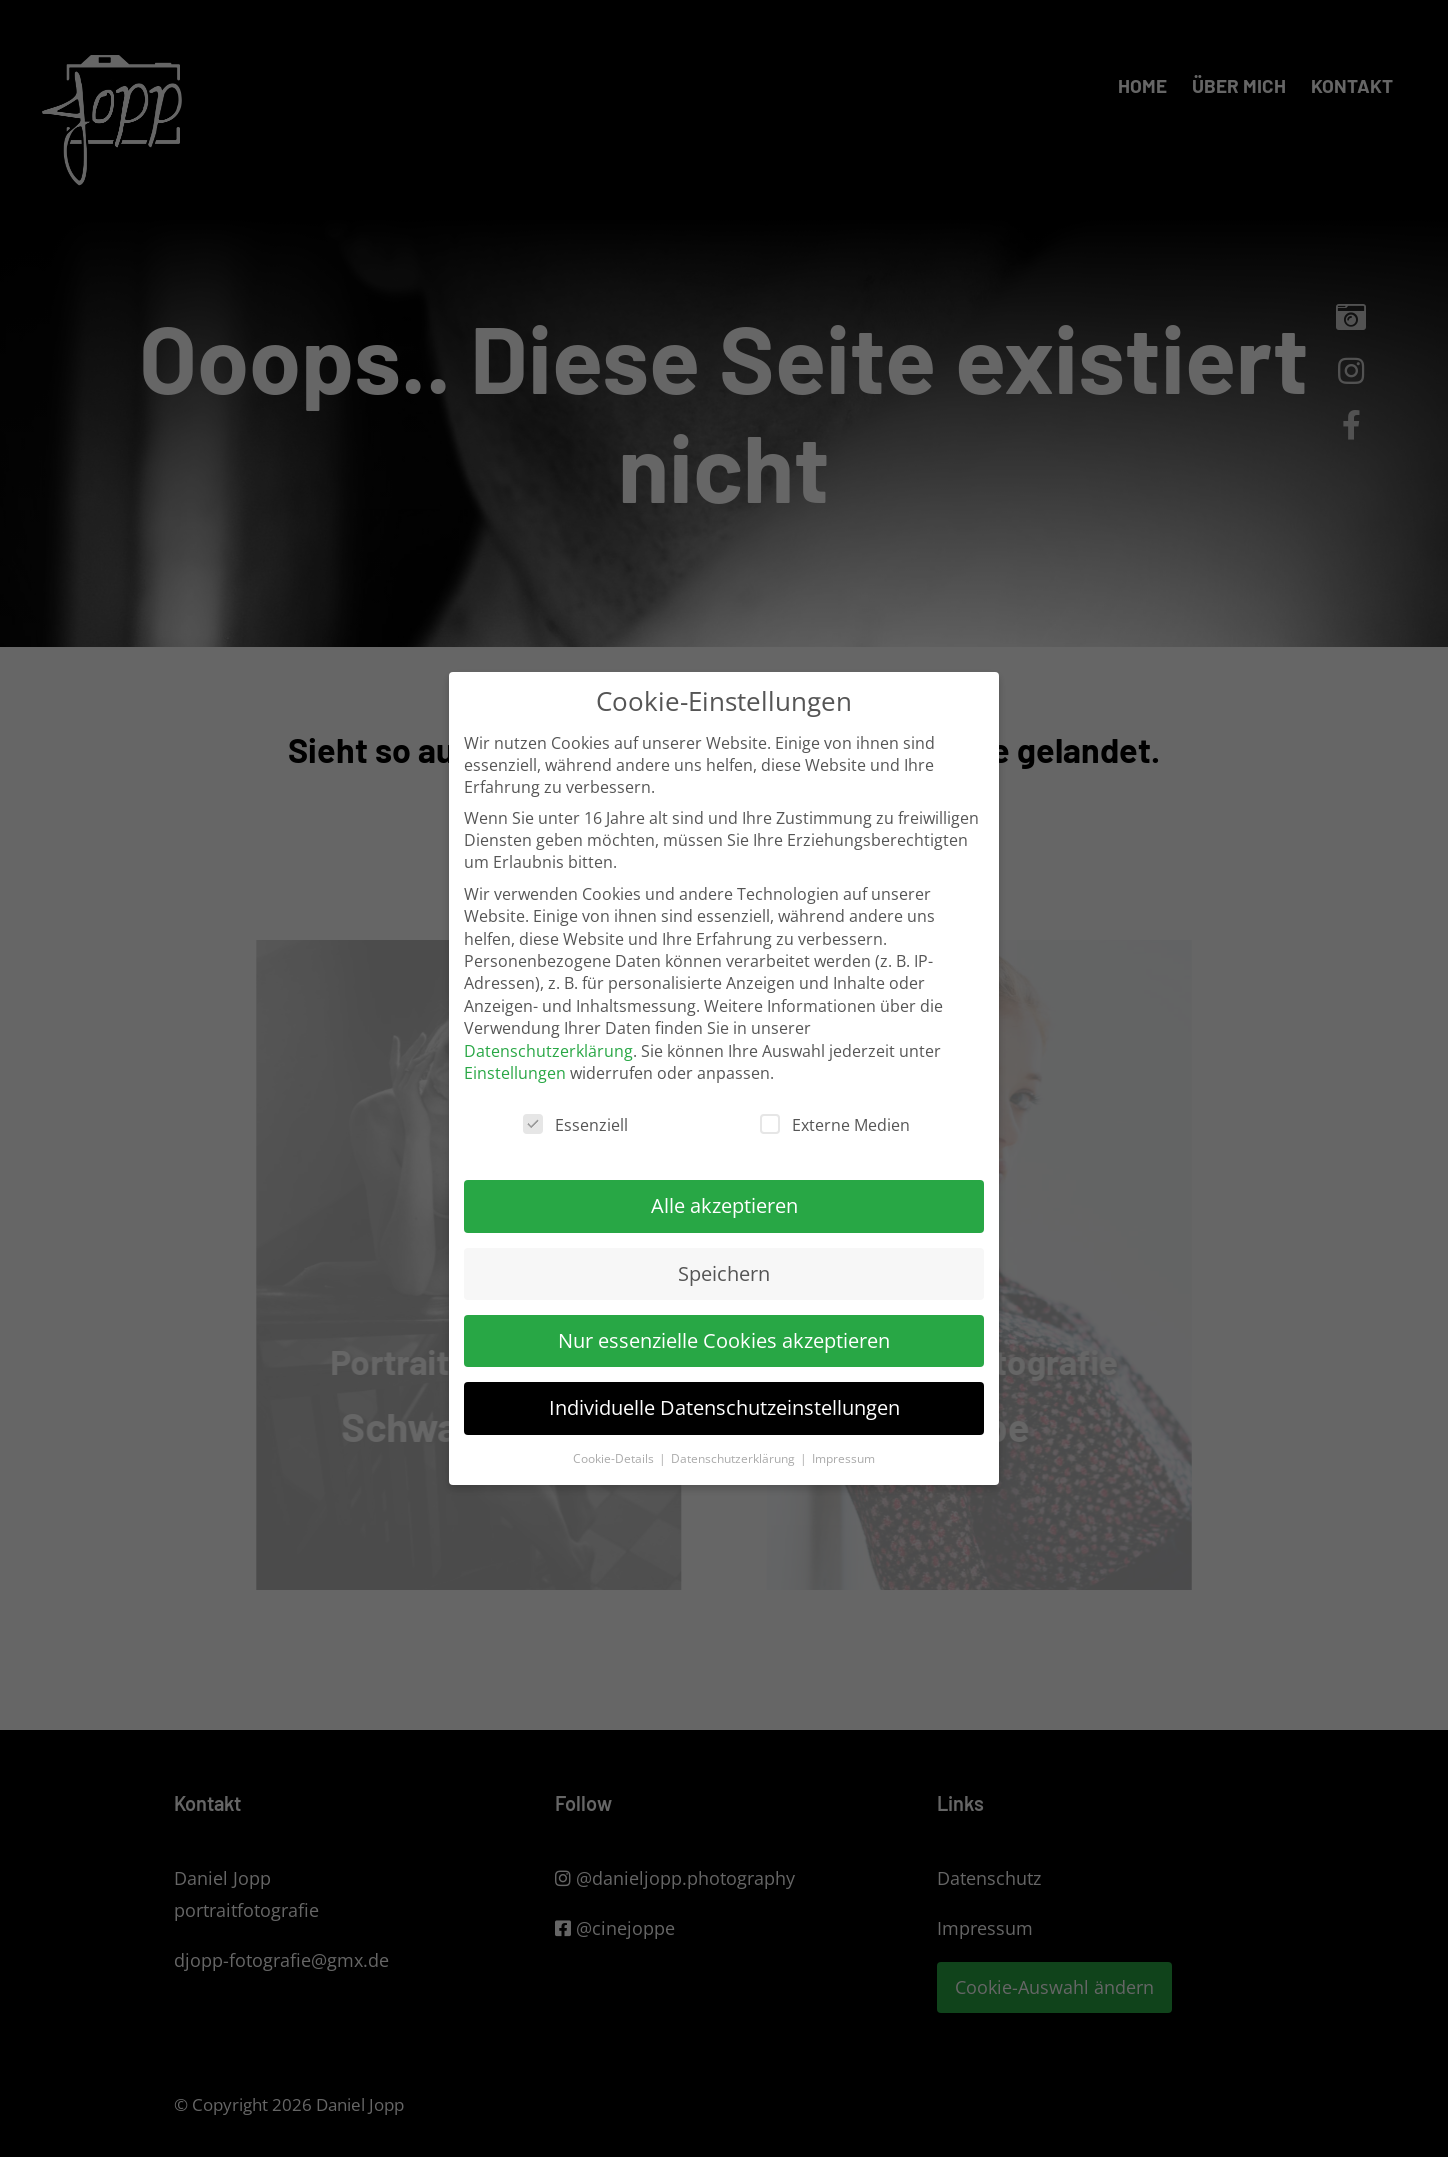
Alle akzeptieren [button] (724, 1205)
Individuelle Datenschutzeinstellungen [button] (724, 1407)
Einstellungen (515, 1073)
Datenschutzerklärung (548, 1051)
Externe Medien (835, 1125)
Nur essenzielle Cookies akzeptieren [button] (724, 1340)
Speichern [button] (724, 1273)
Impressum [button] (843, 1458)
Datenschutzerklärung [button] (734, 1458)
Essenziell (575, 1125)
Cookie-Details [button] (615, 1458)
